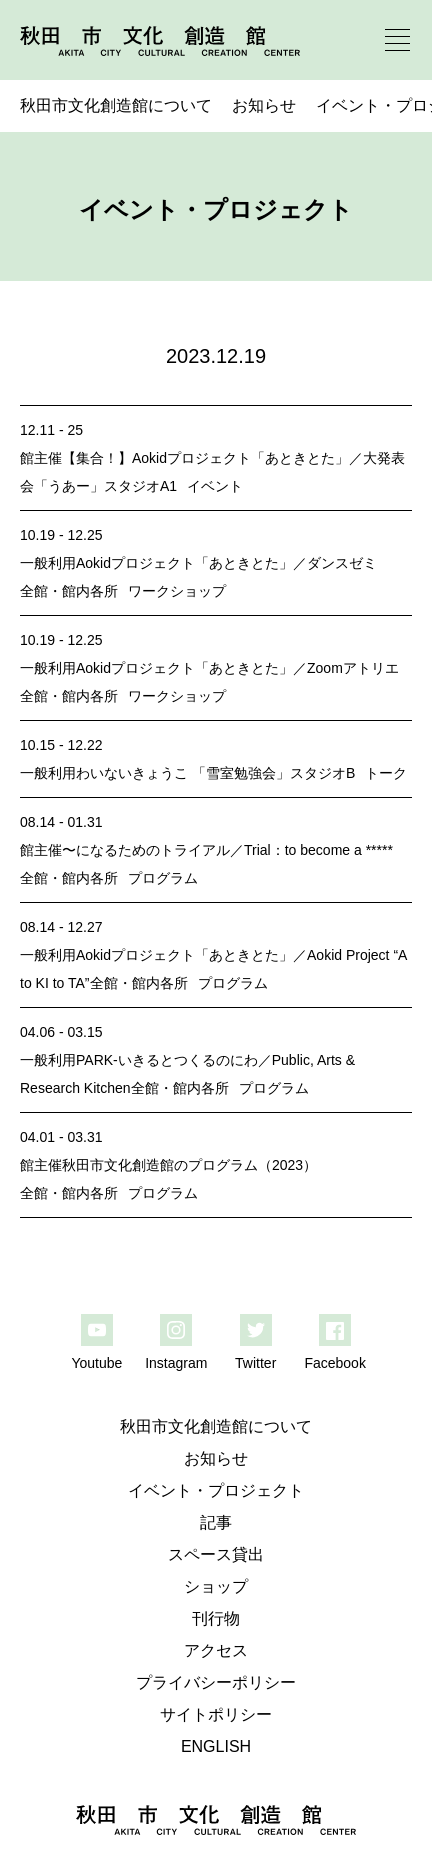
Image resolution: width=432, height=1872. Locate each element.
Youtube (96, 1363)
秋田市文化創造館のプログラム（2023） (189, 1165)
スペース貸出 (216, 1554)
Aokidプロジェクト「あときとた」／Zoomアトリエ (237, 668)
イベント (215, 486)
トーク (386, 773)
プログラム (163, 878)
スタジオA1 (140, 486)
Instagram (176, 1363)
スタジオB (322, 773)
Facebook (334, 1363)
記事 (216, 1522)
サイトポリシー (216, 1714)
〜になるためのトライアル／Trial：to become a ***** (227, 850)
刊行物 (216, 1618)
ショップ (216, 1586)
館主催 (41, 458)
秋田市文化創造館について (116, 105)
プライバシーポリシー (216, 1682)
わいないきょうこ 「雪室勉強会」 (183, 773)
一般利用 (48, 563)
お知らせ (264, 105)
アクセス (216, 1650)
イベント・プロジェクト (216, 1490)
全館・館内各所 (69, 591)
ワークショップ (177, 591)
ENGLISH (216, 1746)
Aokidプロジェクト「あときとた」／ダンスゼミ (226, 563)
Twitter (255, 1363)
